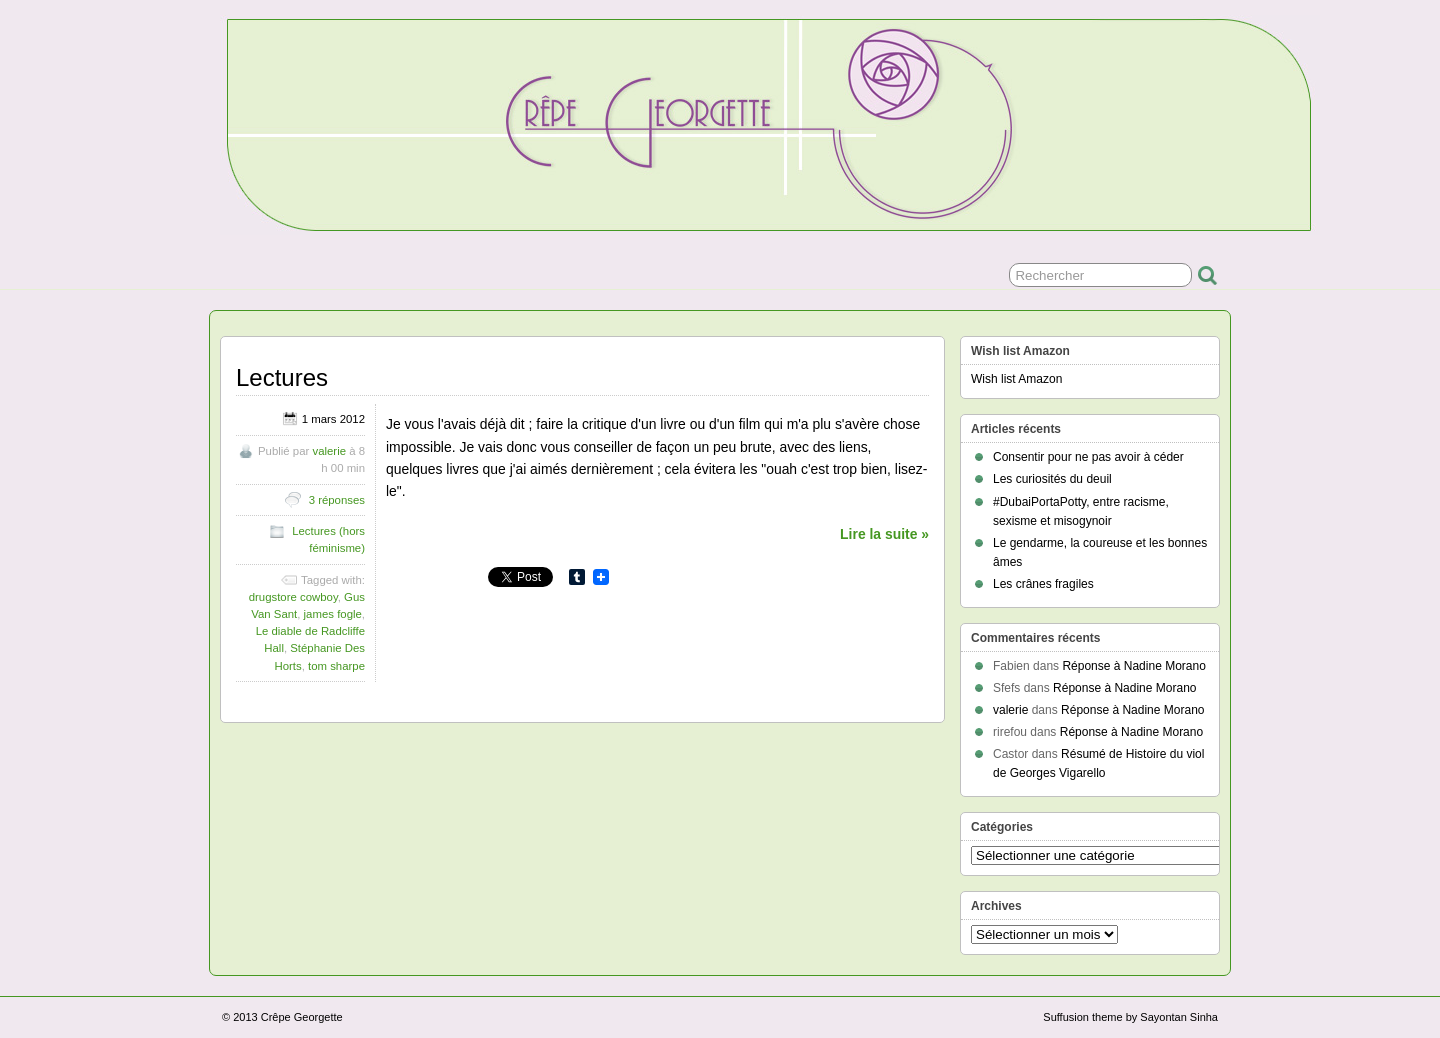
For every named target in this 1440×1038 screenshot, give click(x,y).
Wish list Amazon (1016, 379)
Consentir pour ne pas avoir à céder (1088, 457)
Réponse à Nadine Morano (1133, 666)
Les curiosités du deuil (1052, 479)
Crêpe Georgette (302, 1017)
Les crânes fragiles (1043, 584)
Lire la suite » (884, 534)
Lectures (282, 377)
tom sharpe (336, 666)
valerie (329, 451)
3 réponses (337, 500)
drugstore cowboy (293, 597)
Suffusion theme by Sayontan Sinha (1130, 1017)
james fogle (333, 614)
